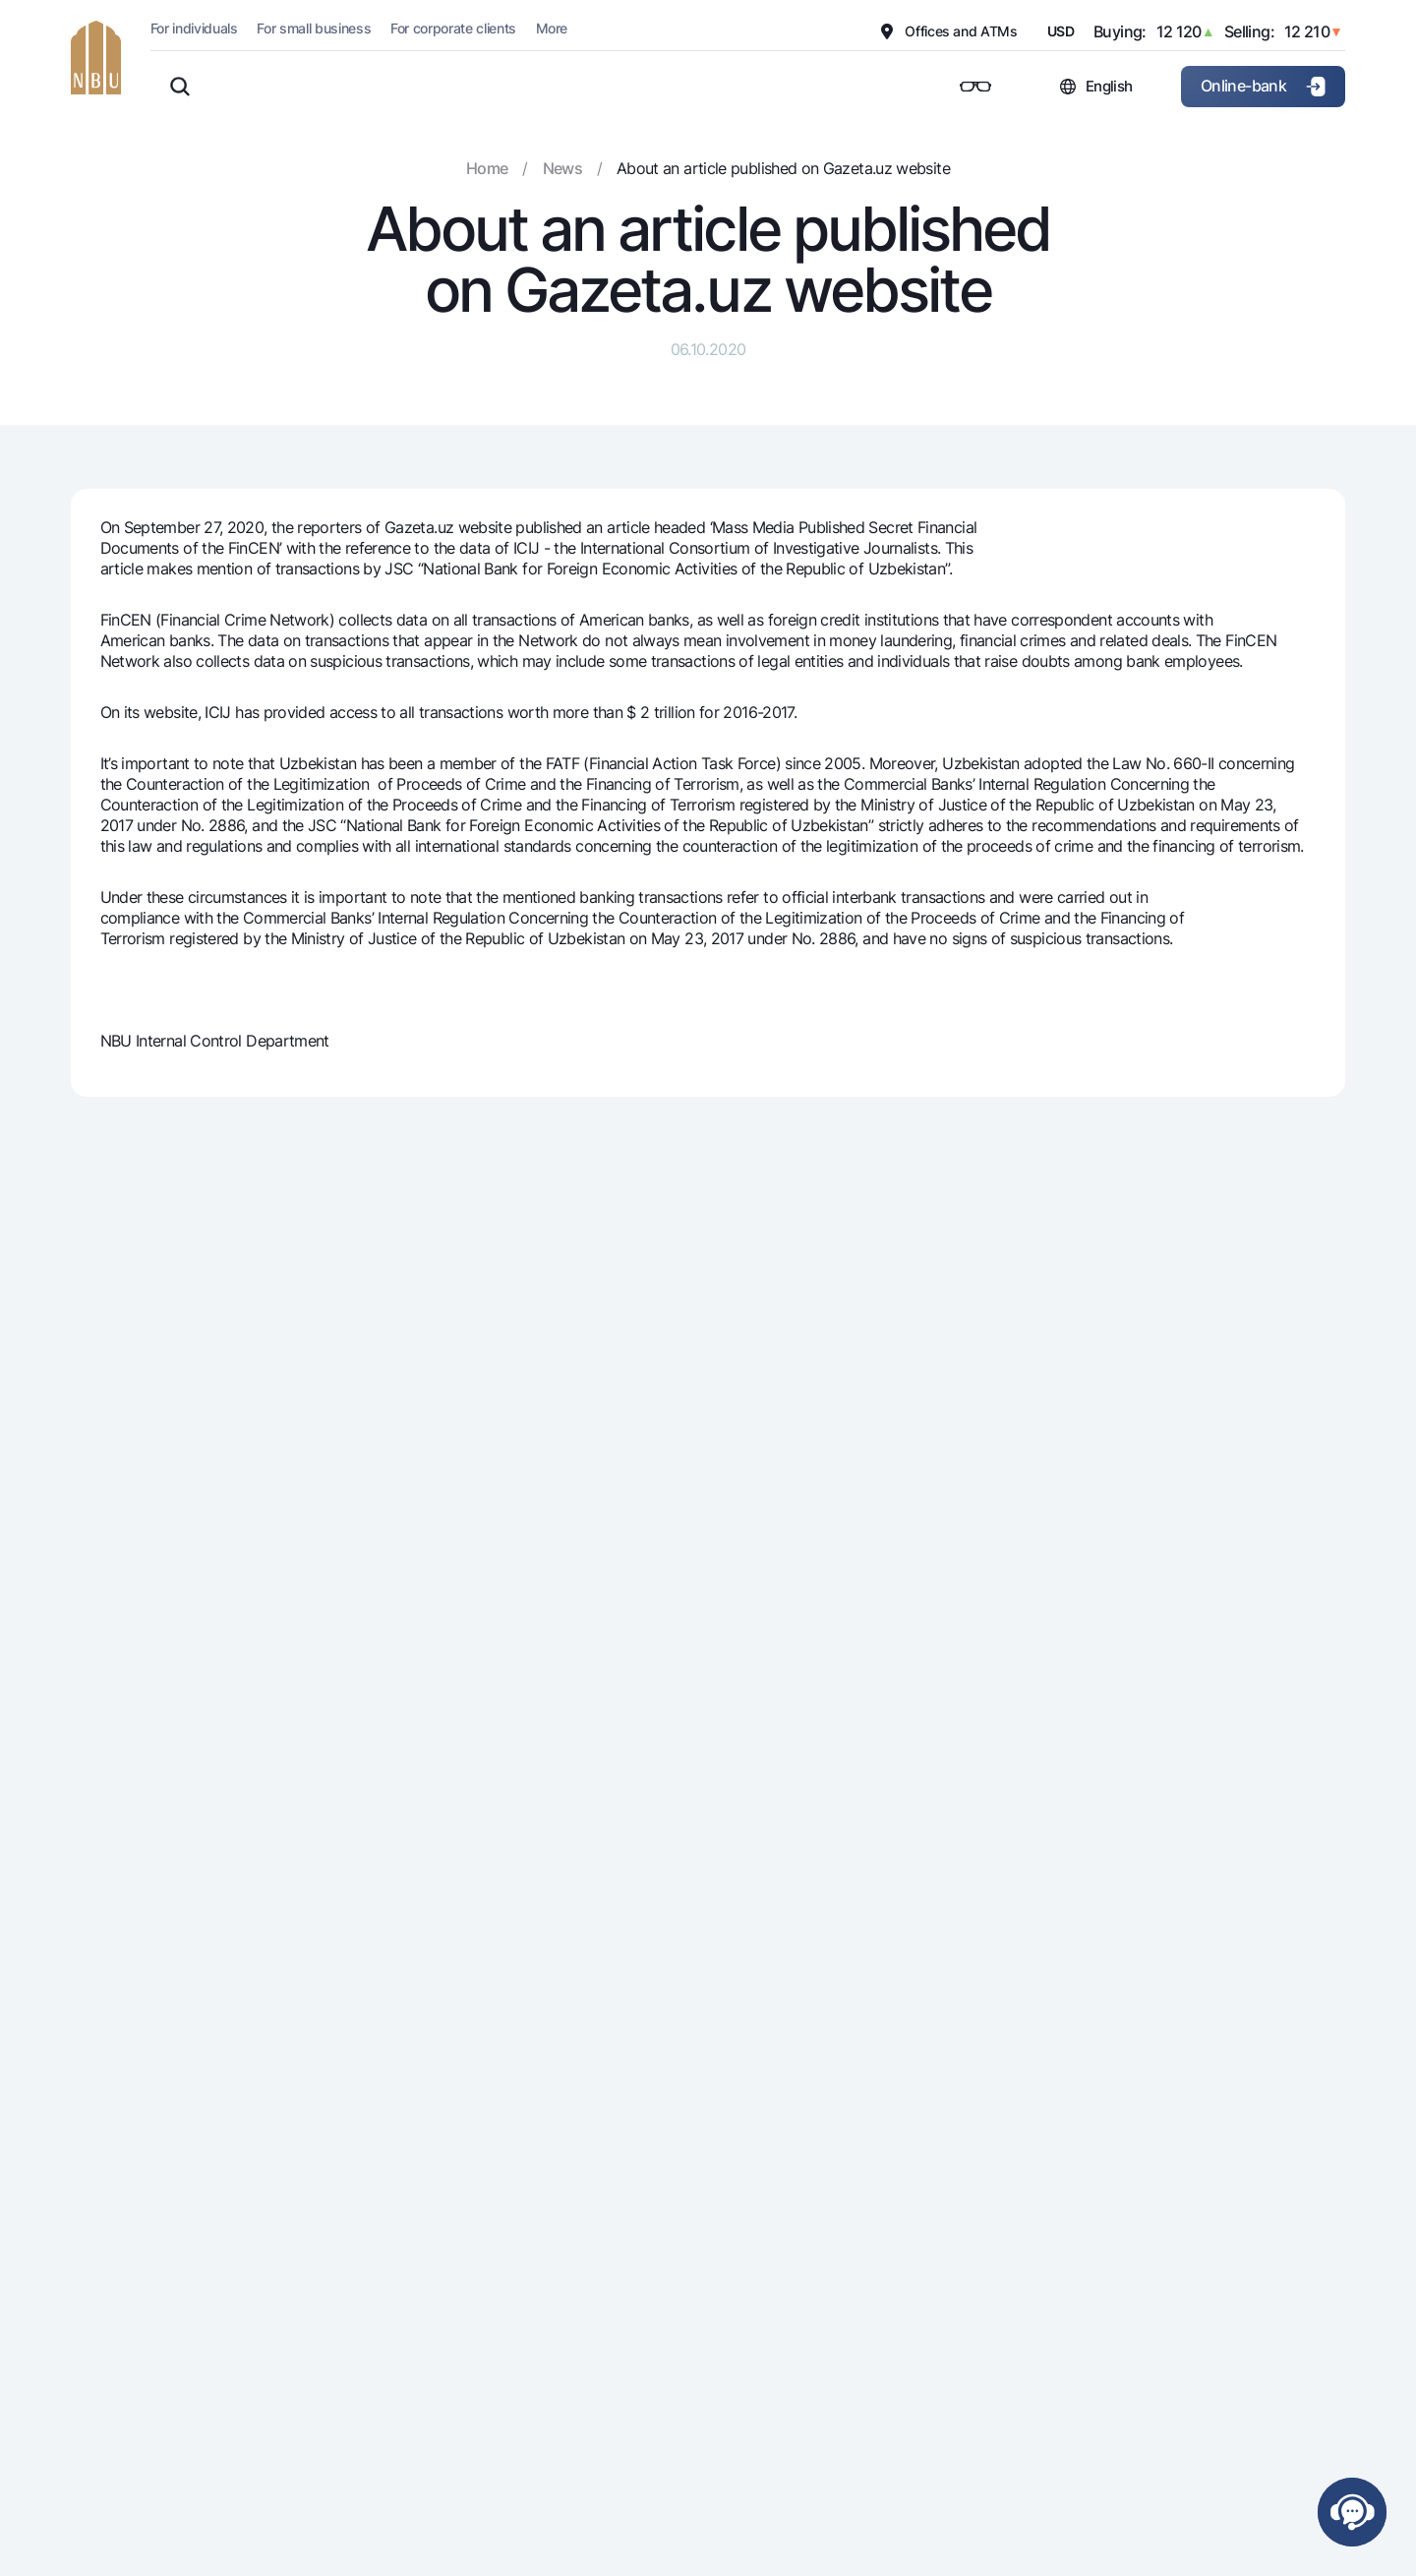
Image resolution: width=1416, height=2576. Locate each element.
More (551, 28)
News (562, 168)
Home (486, 168)
